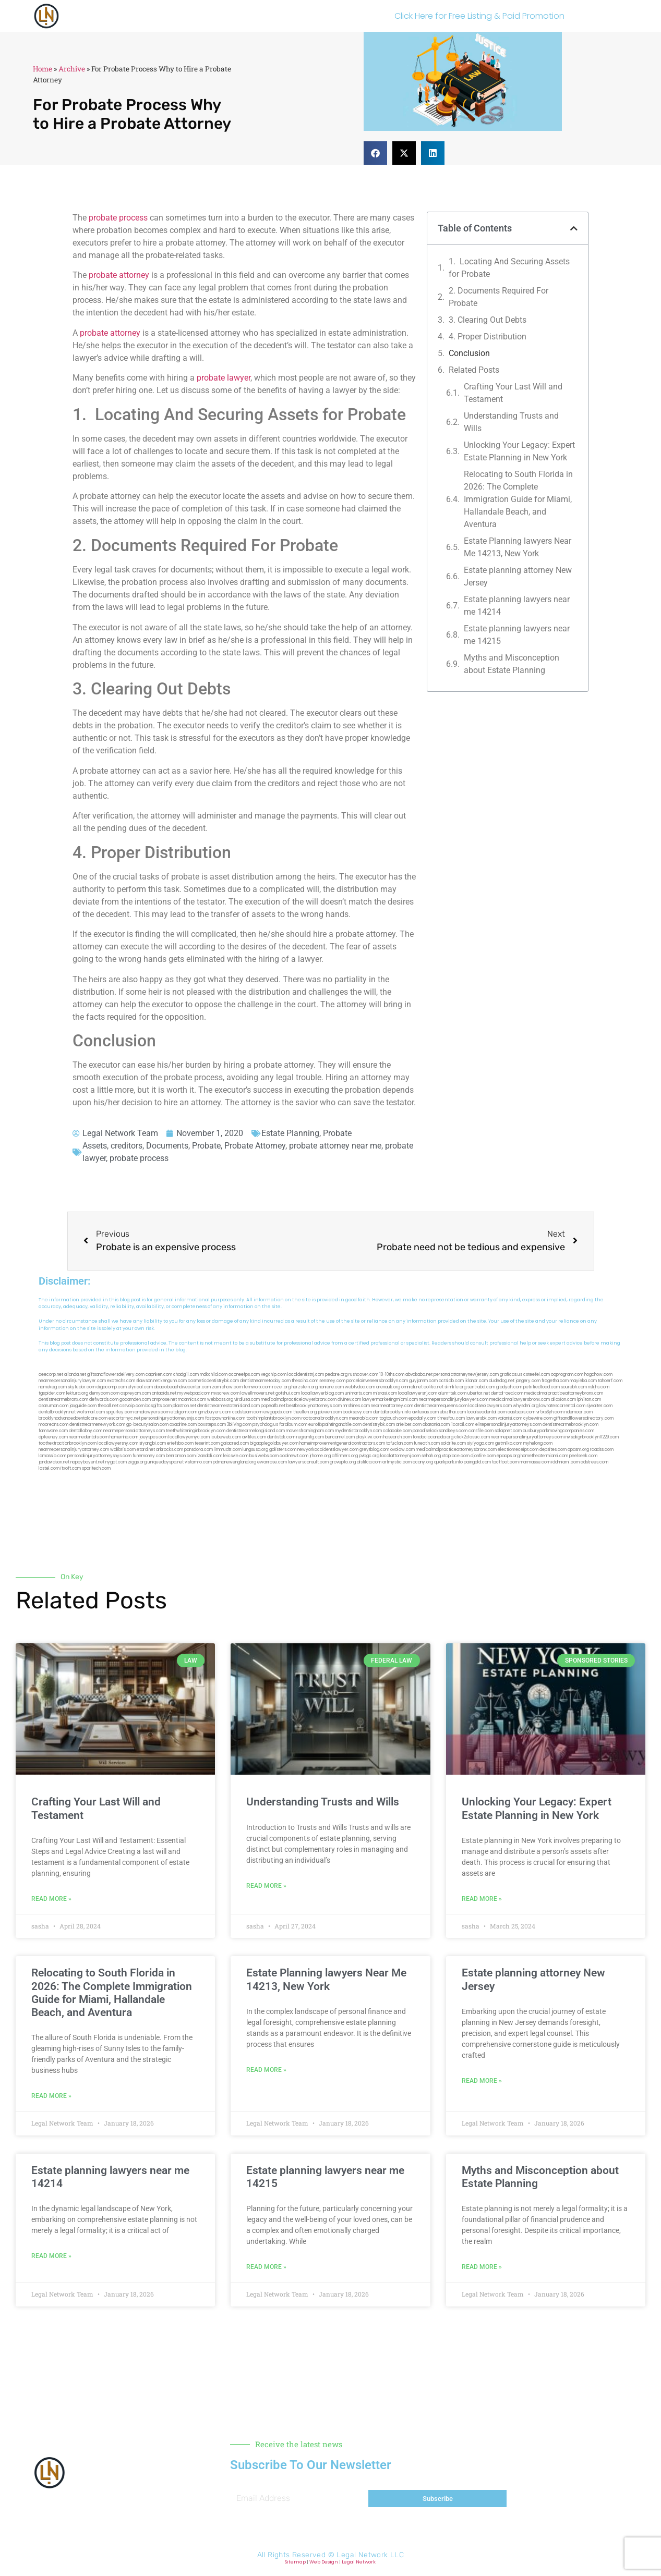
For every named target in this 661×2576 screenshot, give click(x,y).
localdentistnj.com (305, 1374)
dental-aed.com (507, 1393)
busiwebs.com (264, 1456)
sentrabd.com (481, 1387)
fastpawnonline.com (225, 1418)
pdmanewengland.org (234, 1462)
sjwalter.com (599, 1406)
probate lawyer (223, 378)
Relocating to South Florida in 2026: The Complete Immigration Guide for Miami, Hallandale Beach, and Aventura (518, 499)
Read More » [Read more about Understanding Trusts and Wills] (266, 1885)
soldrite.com (453, 1443)
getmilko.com (508, 1443)
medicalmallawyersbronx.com (519, 1399)
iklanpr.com (476, 1381)
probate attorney (119, 275)
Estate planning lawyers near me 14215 (517, 635)
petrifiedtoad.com (541, 1387)
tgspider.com (52, 1393)
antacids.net (164, 1393)
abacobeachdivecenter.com (182, 1387)
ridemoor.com (578, 1412)
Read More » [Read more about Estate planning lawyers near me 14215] (266, 2266)
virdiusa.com (247, 1399)
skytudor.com (81, 1387)
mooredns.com (53, 1424)
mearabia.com (363, 1418)
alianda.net (75, 1374)
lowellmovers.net (257, 1393)
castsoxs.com (521, 1412)
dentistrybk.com (379, 1424)
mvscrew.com (225, 1393)
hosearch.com (397, 1437)
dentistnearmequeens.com (440, 1406)
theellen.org (305, 1412)
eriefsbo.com (180, 1443)
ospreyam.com (136, 1393)
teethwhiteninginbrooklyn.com (195, 1431)
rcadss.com (602, 1449)
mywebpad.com (193, 1393)
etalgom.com (184, 1412)
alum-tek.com (452, 1393)
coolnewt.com (294, 1456)
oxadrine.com (183, 1424)
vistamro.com (198, 1462)
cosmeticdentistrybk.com (213, 1381)
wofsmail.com (91, 1412)
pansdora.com (198, 1449)
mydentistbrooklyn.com (358, 1431)
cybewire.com (537, 1418)
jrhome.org (320, 1456)
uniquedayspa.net (166, 1462)
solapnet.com (508, 1431)
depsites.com (553, 1449)
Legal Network (359, 2562)
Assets (94, 1146)
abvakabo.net (418, 1374)
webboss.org (220, 1399)
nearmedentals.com (89, 1437)
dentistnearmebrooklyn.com (570, 1424)
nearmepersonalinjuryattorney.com (74, 1449)
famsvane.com (53, 1431)
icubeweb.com (226, 1437)
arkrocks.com (169, 1449)
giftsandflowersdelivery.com (116, 1374)
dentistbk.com (281, 1437)
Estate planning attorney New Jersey (518, 576)
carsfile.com (481, 1431)
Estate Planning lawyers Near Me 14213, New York (517, 547)
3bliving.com (239, 1424)
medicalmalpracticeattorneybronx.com (563, 1393)
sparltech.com (96, 1468)
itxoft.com (71, 1468)
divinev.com (349, 1399)
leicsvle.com (235, 1456)
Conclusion (469, 353)
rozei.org (281, 1387)
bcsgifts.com (159, 1406)
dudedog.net (501, 1381)
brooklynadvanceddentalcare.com (73, 1418)
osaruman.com (53, 1406)
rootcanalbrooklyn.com (325, 1418)
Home (42, 69)
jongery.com (527, 1381)
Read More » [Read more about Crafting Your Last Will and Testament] (51, 1898)
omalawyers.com (152, 1412)
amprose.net (164, 1399)
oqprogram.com (567, 1374)
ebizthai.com (453, 1412)
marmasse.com (535, 1462)
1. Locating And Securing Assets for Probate (509, 268)
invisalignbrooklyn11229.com (591, 1437)
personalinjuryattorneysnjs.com (172, 1418)
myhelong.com (537, 1443)
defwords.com (103, 1399)
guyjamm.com (423, 1381)
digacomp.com (112, 1387)
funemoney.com (149, 1456)
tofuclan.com (399, 1443)
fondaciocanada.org (433, 1437)
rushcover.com (363, 1374)
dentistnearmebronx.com (63, 1399)
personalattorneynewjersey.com (466, 1374)
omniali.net (412, 1387)
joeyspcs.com (153, 1437)
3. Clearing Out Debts (487, 320)
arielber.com (409, 1424)
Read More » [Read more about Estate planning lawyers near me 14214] (51, 2256)
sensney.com (332, 1381)
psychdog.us (265, 1424)
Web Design (323, 2562)
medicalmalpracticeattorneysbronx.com (456, 1449)
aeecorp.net (51, 1374)
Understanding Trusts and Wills (511, 422)
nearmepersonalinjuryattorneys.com (527, 1437)
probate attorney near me (335, 1146)
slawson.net (148, 1381)
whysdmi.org (525, 1406)
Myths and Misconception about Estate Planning (511, 664)
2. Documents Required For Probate (498, 297)
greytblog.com (374, 1449)
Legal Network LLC (370, 2554)
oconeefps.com (244, 1374)
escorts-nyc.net (124, 1418)
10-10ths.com (391, 1374)
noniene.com (331, 1387)
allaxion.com (563, 1399)
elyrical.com (140, 1387)
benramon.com (181, 1456)
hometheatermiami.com (544, 1456)
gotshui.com (287, 1393)
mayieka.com (583, 1381)
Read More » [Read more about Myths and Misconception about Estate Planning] (482, 2266)
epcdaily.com (422, 1418)
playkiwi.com (369, 1437)
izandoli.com (209, 1456)
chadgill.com (186, 1374)
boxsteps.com (212, 1424)
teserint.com (207, 1443)
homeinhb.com (124, 1437)
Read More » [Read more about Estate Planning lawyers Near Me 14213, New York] (266, 2069)
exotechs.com (121, 1381)
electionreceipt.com (518, 1449)
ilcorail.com (462, 1424)
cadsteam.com (247, 1412)
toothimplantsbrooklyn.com (273, 1418)
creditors (126, 1146)
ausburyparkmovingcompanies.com (558, 1431)
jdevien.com (330, 1412)
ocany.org (423, 1462)
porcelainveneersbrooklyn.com (377, 1381)
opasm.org (578, 1449)
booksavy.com (357, 1412)
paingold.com (477, 1462)
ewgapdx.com (277, 1412)
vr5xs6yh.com (549, 1412)
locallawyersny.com (118, 1443)
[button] (375, 153)
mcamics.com (192, 1399)
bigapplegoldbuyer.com (274, 1443)
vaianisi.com (510, 1418)
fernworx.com (257, 1387)
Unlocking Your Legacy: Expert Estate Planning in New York (519, 451)
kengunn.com (174, 1381)
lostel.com (49, 1468)
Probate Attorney (254, 1146)
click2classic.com (472, 1437)
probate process (118, 218)
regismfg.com (310, 1437)
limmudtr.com (228, 1449)
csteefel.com (536, 1374)
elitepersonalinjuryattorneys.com (508, 1424)
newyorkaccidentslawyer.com (327, 1449)
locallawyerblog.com (322, 1393)
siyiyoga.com (480, 1443)
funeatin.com (427, 1443)
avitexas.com (425, 1412)
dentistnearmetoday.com (265, 1381)
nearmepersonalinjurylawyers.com (453, 1399)
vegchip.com (273, 1374)
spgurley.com (120, 1412)
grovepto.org (343, 1462)
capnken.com (159, 1374)
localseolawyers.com (490, 1406)
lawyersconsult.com (308, 1462)
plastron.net (184, 1406)
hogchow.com (598, 1374)
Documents (167, 1146)
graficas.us (511, 1374)
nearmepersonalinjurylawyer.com (72, 1381)
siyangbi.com (152, 1443)
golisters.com (282, 1449)
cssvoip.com (132, 1406)
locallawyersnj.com (417, 1393)
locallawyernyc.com (189, 1437)
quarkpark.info (448, 1462)
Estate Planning (290, 1133)
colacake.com (397, 1431)
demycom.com (104, 1393)
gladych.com (509, 1387)
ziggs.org (137, 1462)
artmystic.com (397, 1462)
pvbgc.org (369, 1456)
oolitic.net (433, 1387)
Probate (337, 1133)
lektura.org (77, 1393)
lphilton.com (589, 1399)
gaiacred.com (235, 1443)
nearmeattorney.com (392, 1406)
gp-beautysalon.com (147, 1424)
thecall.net (108, 1406)
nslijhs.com (598, 1387)
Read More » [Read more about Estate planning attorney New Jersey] (482, 2080)
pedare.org (336, 1374)
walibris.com (123, 1449)
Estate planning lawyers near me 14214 (517, 605)
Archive (71, 69)
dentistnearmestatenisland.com (228, 1406)
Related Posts (474, 370)
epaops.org (508, 1456)
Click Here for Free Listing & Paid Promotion (479, 16)
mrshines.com (356, 1406)
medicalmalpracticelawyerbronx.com (298, 1399)
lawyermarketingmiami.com (390, 1399)
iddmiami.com (565, 1462)
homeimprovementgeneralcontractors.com (342, 1443)
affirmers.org (345, 1456)
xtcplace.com (456, 1456)
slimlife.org (455, 1387)
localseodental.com (487, 1412)
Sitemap (295, 2562)
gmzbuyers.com (214, 1412)
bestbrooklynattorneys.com (314, 1406)
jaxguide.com (83, 1406)
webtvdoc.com (360, 1387)
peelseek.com (583, 1456)
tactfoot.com (505, 1462)
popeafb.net (273, 1406)
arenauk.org (388, 1387)
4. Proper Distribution (487, 336)
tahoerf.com (610, 1381)
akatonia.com (436, 1424)
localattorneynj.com (400, 1456)
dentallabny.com (85, 1431)
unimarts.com (358, 1393)
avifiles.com (254, 1437)
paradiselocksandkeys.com (440, 1431)
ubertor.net (478, 1393)
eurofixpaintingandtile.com (335, 1424)
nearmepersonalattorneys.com (134, 1431)
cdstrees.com (594, 1462)
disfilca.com (369, 1462)
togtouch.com (393, 1418)
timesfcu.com (451, 1418)
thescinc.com (305, 1381)
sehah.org (431, 1456)
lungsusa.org (255, 1449)
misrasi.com (385, 1393)
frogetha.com (555, 1381)
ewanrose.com (272, 1462)
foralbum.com (293, 1424)
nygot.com (116, 1462)
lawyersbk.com (481, 1418)
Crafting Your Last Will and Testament (513, 393)
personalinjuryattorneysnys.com (99, 1456)
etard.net (146, 1449)
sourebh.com (574, 1387)
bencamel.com (340, 1437)
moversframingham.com (310, 1431)
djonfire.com (483, 1456)
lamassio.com (52, 1456)
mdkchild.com (213, 1374)
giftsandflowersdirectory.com (584, 1418)
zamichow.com (227, 1387)
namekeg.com (53, 1387)
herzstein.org (305, 1387)
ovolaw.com (402, 1449)
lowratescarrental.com (562, 1406)
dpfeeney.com (53, 1437)
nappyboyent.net (87, 1462)
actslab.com (451, 1381)
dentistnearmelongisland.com (255, 1431)
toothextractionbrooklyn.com (68, 1443)
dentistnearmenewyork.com (97, 1424)
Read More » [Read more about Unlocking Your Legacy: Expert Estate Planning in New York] (482, 1898)
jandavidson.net (54, 1462)
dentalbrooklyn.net (57, 1412)
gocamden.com (135, 1399)
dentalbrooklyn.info (392, 1412)
